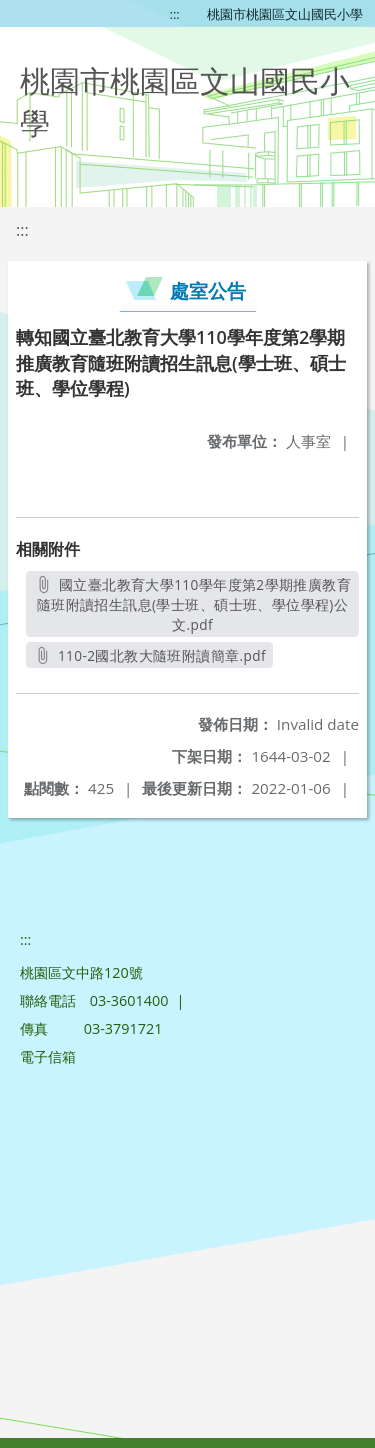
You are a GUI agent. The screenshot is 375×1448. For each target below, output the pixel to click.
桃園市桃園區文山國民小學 (285, 14)
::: (175, 14)
